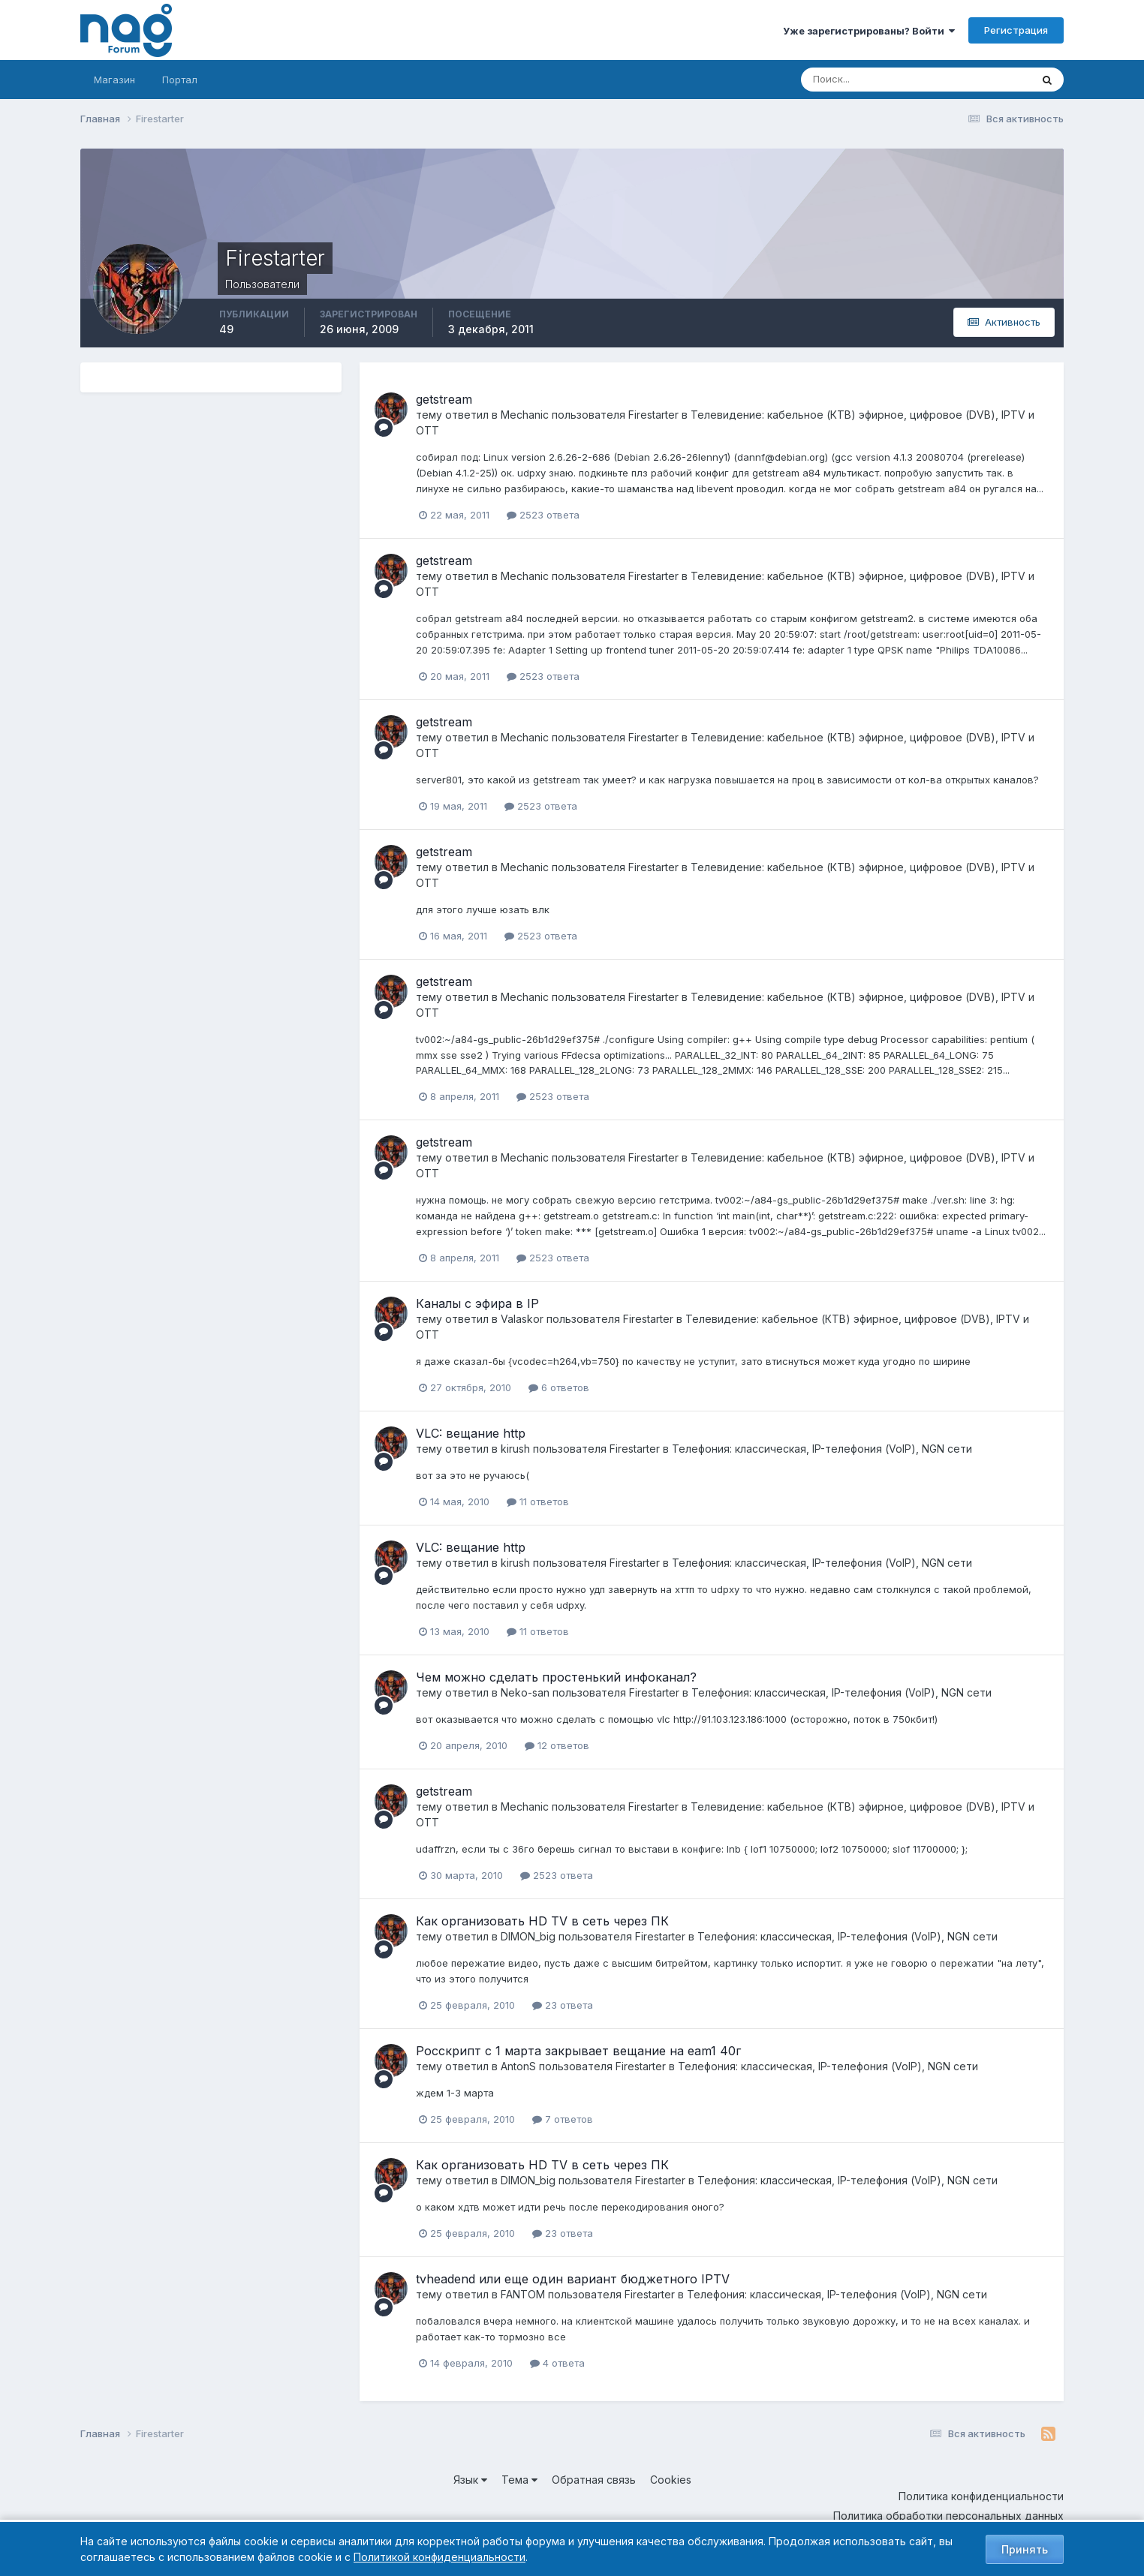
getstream (444, 399)
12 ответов (557, 1745)
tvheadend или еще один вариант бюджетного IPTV (573, 2278)
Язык (470, 2479)
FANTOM (523, 2294)
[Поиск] (854, 80)
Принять (1024, 2549)
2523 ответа (543, 515)
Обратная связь (594, 2479)
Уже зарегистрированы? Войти (869, 31)
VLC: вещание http (470, 1433)
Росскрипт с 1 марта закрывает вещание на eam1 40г (578, 2050)
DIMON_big (528, 1936)
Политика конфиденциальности (981, 2496)
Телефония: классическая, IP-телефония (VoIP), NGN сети (822, 1448)
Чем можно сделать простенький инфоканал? (556, 1677)
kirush (515, 1448)
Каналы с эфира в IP (477, 1303)
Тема (519, 2479)
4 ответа (557, 2363)
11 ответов (538, 1501)
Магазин (114, 80)
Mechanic (525, 414)
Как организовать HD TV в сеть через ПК (542, 1920)
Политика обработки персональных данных (948, 2515)
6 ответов (558, 1387)
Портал (179, 80)
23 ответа (562, 2005)
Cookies (670, 2479)
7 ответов (562, 2119)
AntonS (518, 2066)
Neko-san (525, 1692)
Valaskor (522, 1318)
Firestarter (653, 414)
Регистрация (1016, 30)
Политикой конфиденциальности (439, 2556)
